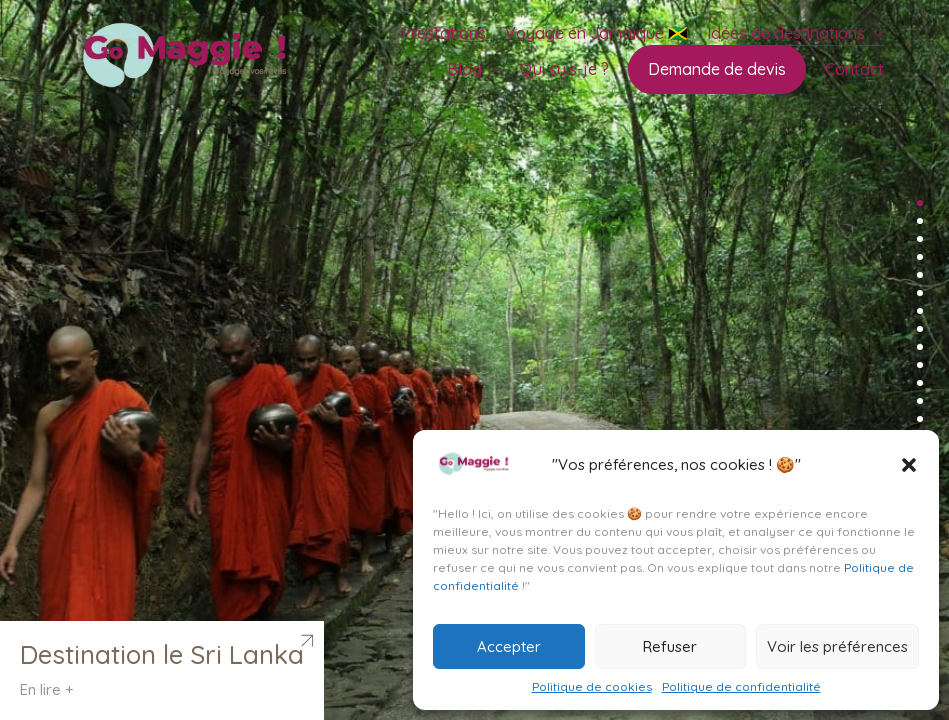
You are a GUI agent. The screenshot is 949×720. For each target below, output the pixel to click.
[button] (909, 465)
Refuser (670, 646)
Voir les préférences (837, 646)
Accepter (509, 646)
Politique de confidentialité (741, 686)
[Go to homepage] (190, 58)
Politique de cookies (592, 686)
